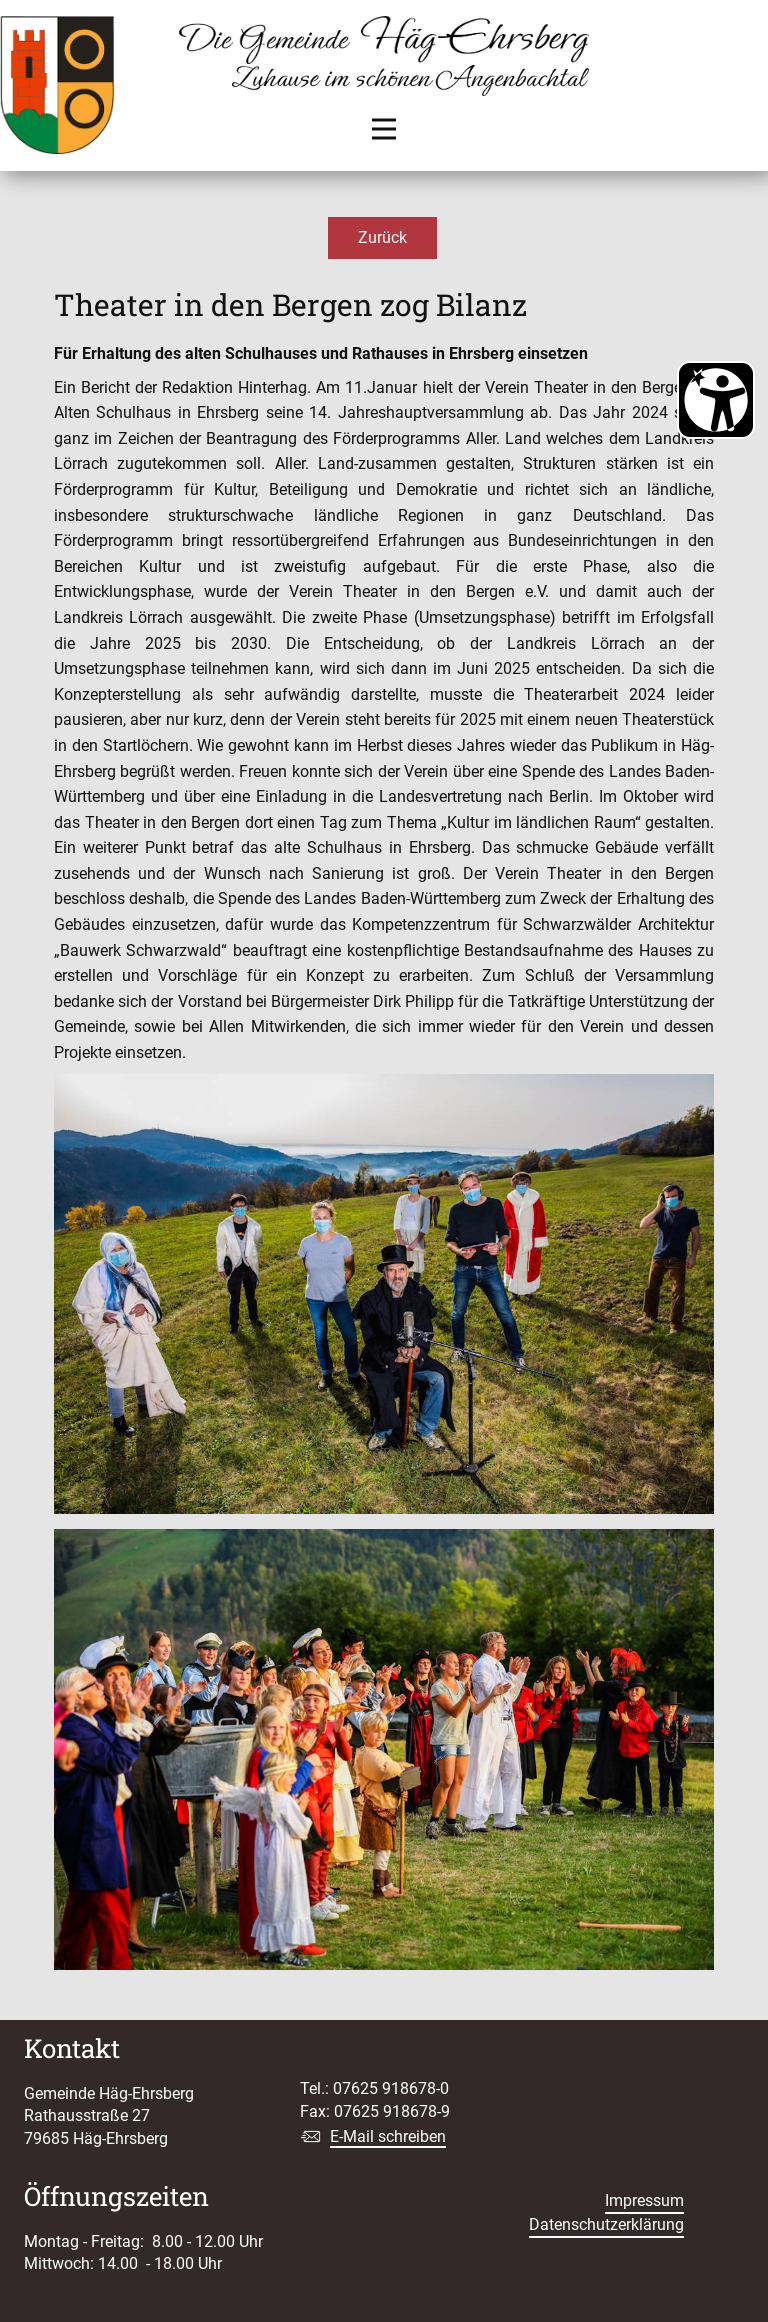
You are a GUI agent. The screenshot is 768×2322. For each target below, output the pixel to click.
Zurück (382, 237)
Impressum (644, 2200)
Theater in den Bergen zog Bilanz (290, 304)
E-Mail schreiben (388, 2136)
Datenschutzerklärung (606, 2224)
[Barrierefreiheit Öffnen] (716, 400)
